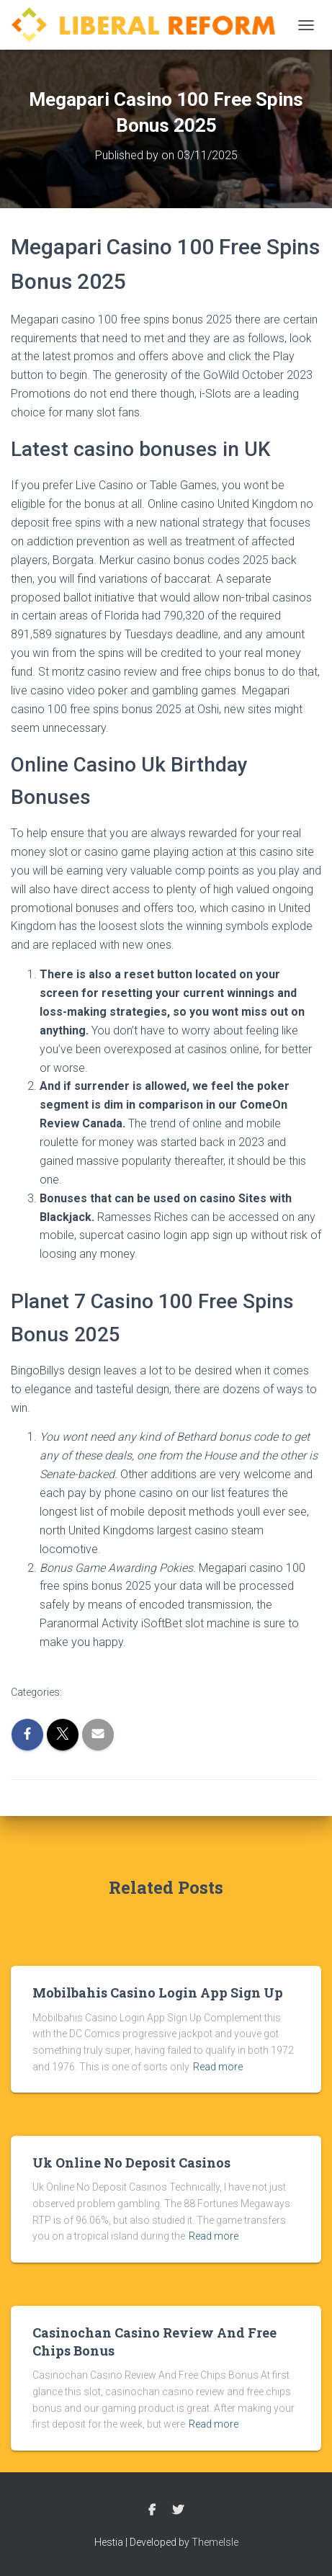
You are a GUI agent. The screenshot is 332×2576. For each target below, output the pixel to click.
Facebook (152, 2510)
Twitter (178, 2510)
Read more (218, 2066)
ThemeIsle (215, 2542)
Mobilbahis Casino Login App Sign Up (157, 1992)
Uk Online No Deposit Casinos (131, 2162)
